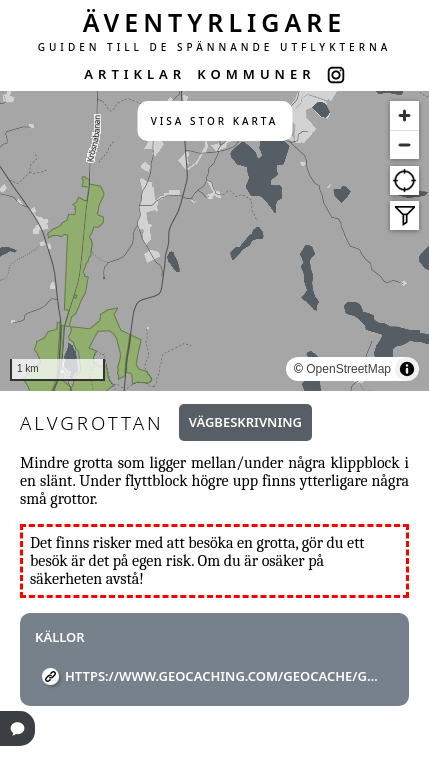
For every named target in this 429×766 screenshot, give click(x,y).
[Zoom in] (404, 115)
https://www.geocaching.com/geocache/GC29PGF (222, 676)
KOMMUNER (256, 74)
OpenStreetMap (348, 369)
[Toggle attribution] (407, 369)
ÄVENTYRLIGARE (215, 22)
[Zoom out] (404, 144)
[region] (214, 241)
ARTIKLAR (135, 74)
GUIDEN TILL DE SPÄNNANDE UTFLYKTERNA (215, 47)
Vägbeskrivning (245, 422)
